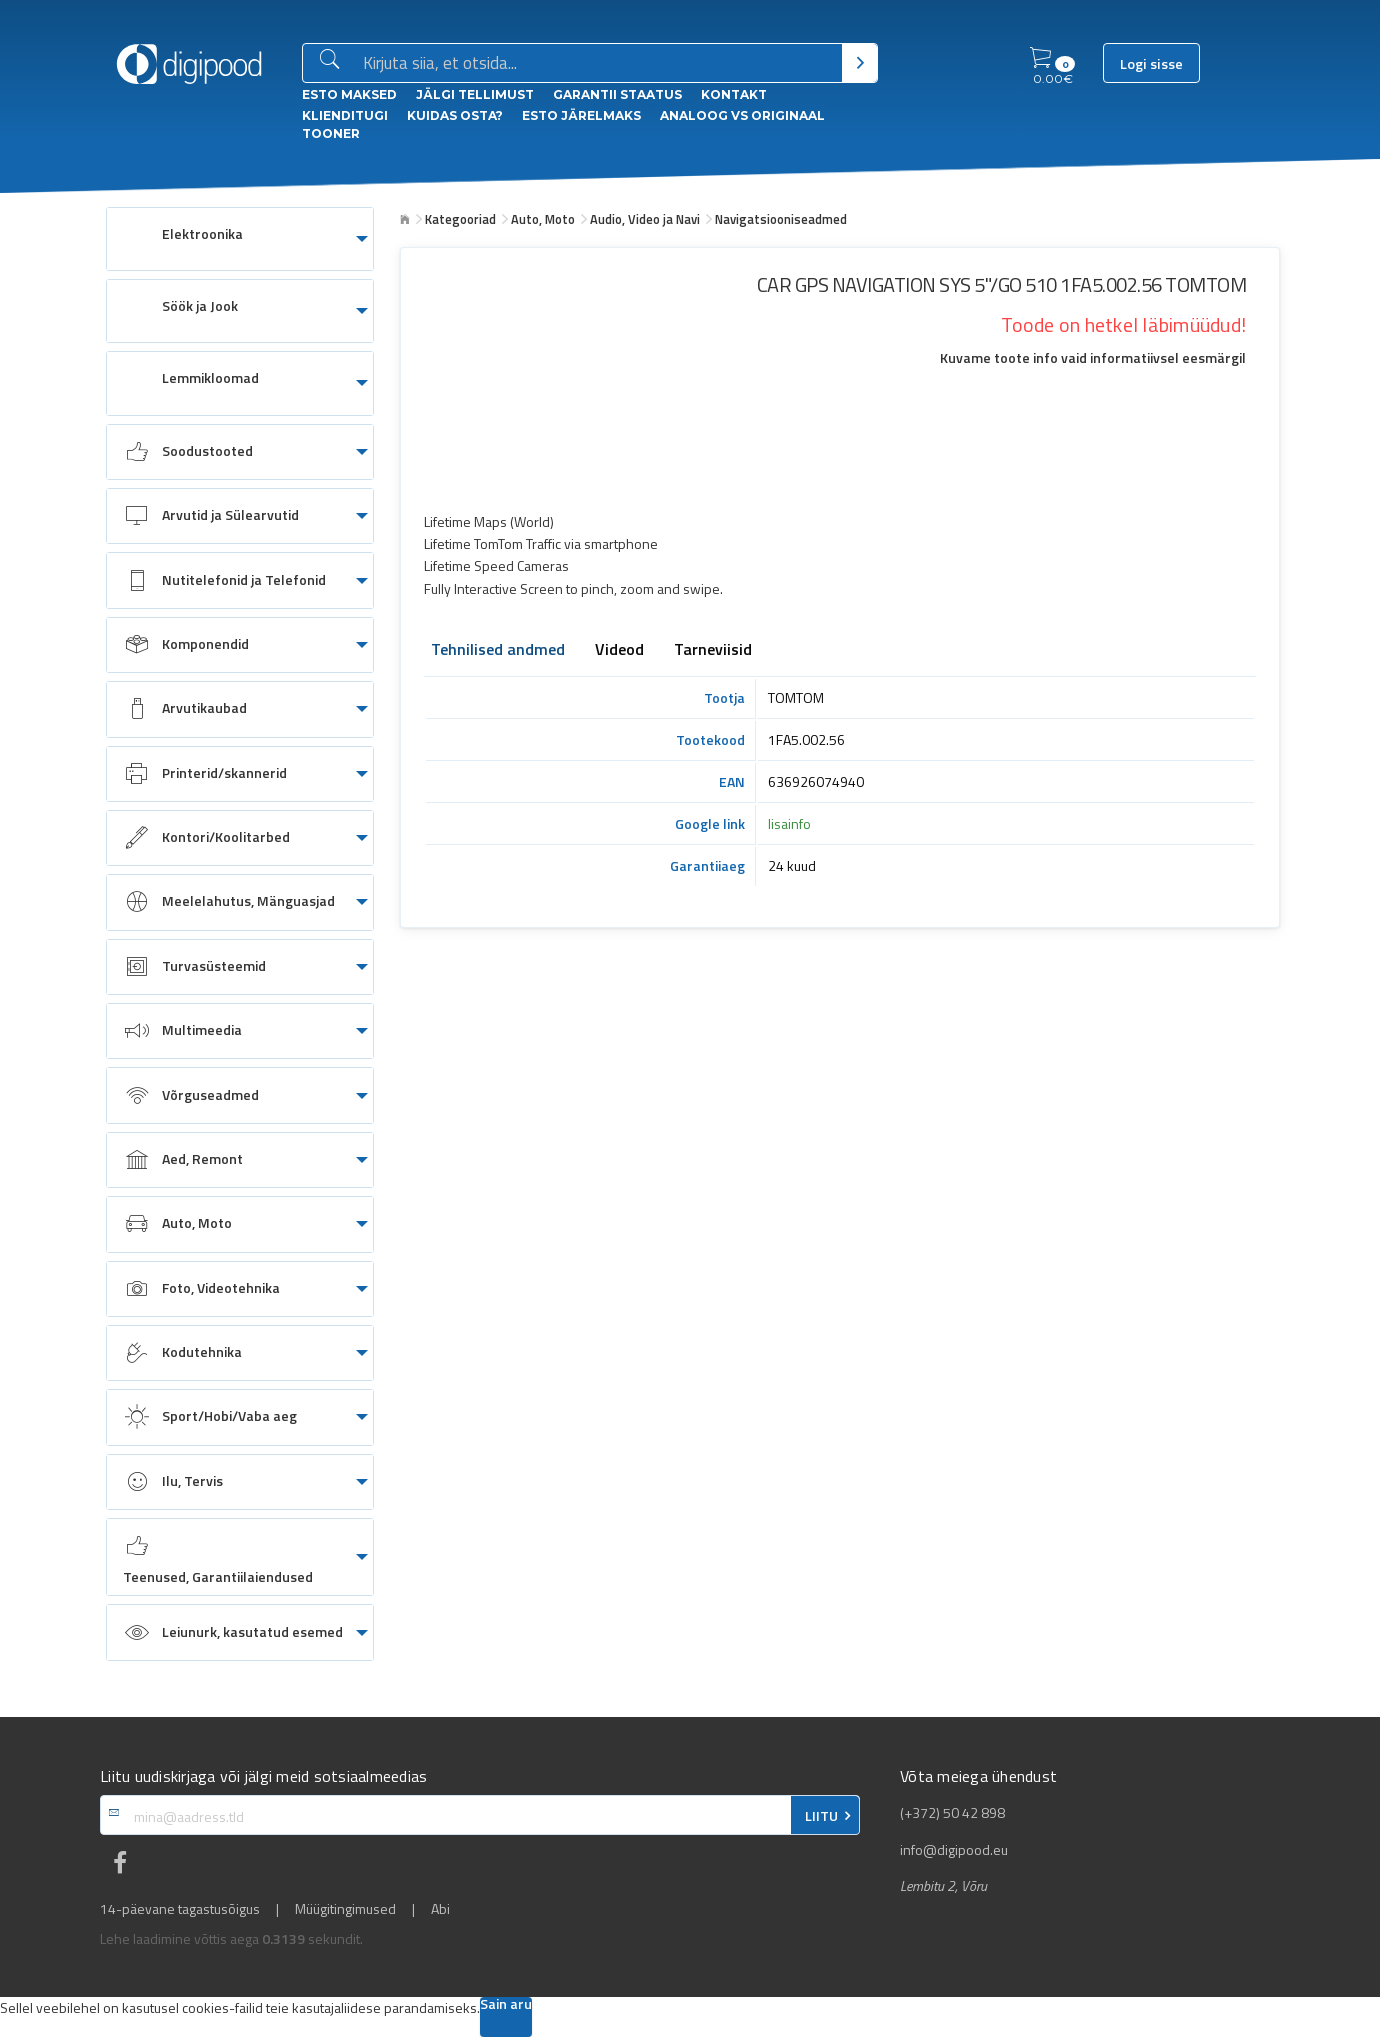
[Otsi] (859, 63)
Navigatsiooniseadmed (781, 219)
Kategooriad (460, 219)
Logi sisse (1151, 64)
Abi (440, 1909)
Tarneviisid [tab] (713, 651)
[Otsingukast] (598, 64)
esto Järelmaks (581, 115)
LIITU (821, 1816)
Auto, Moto (543, 219)
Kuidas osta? (455, 115)
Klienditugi (345, 115)
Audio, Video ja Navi (645, 219)
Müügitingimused (345, 1909)
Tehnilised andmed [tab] (498, 651)
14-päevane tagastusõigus (180, 1909)
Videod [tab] (619, 651)
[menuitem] (240, 239)
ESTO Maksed (349, 94)
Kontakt (734, 94)
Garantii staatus (617, 94)
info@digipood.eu (954, 1850)
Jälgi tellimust (475, 94)
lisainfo (789, 823)
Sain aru (506, 2005)
